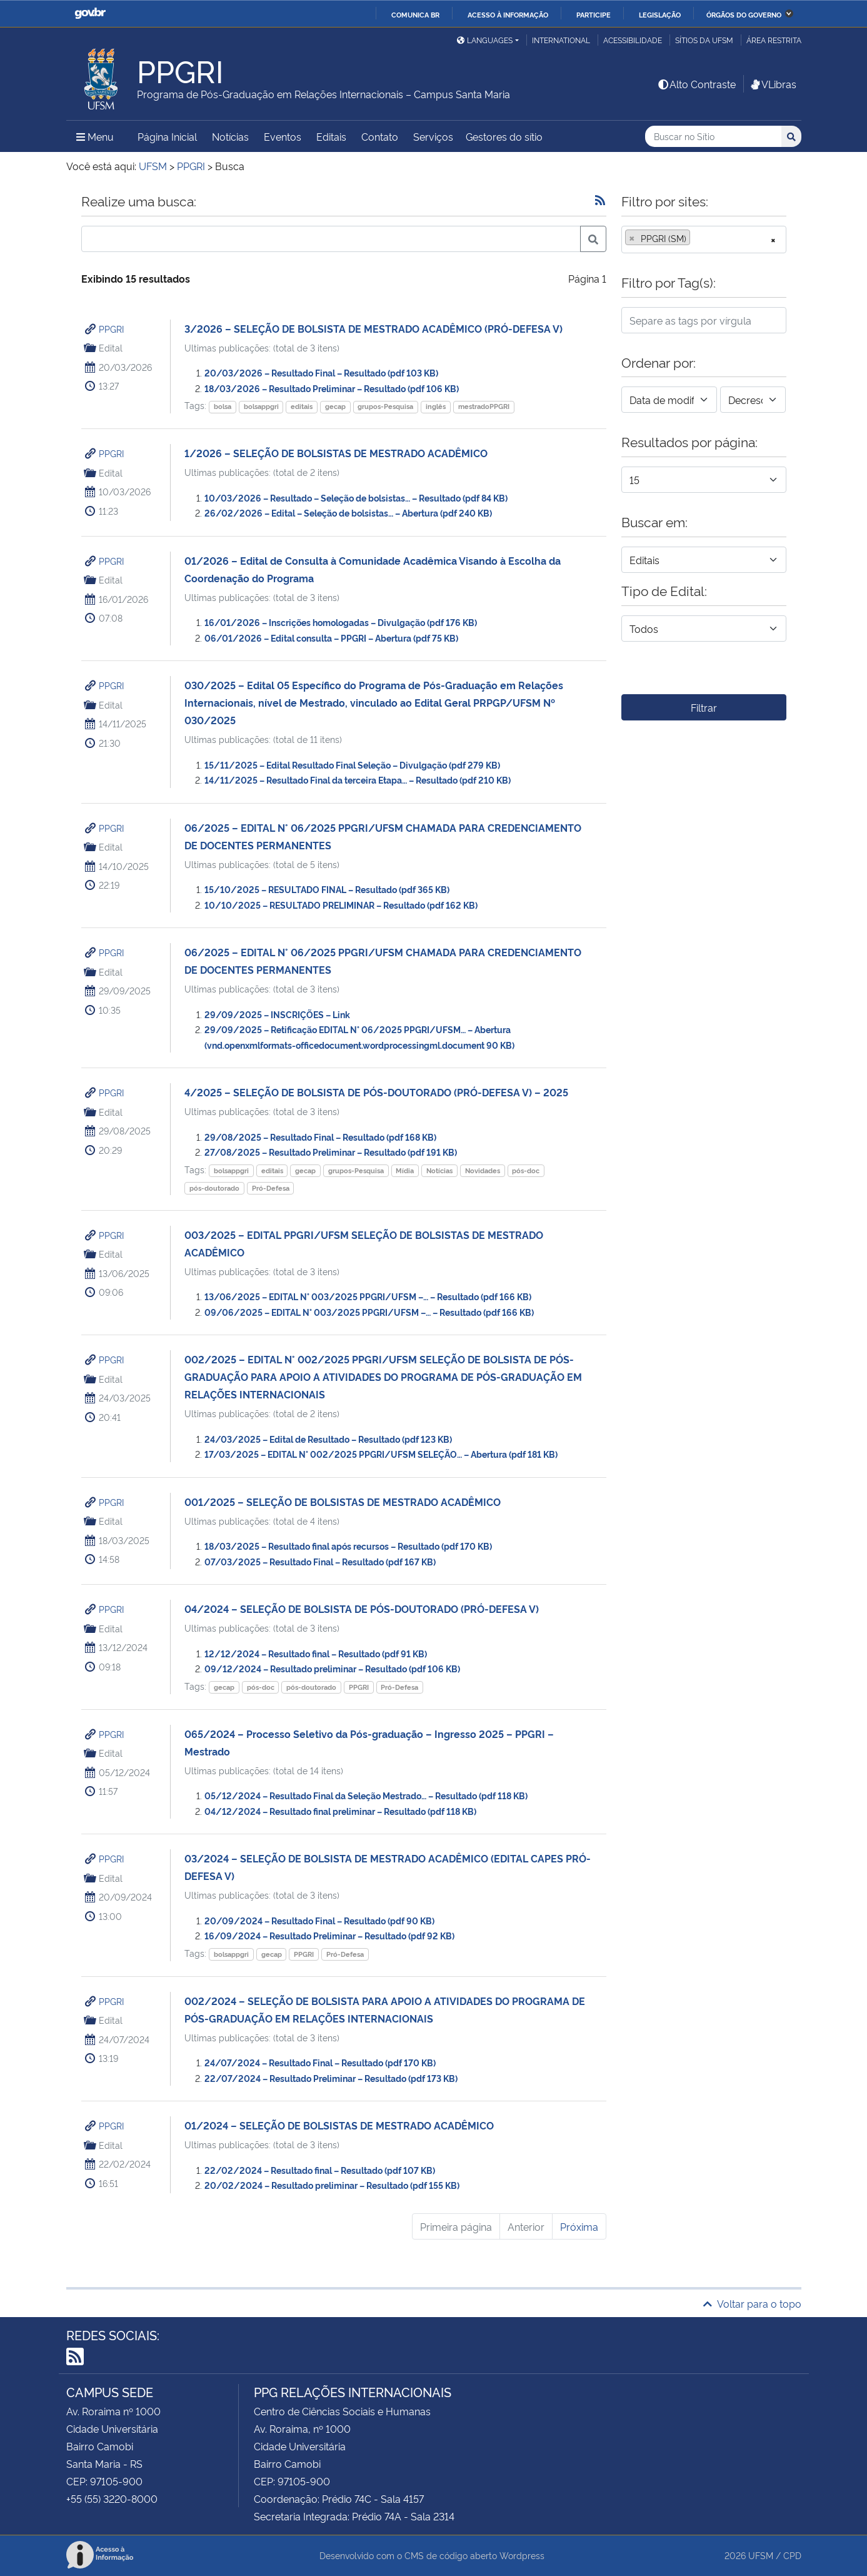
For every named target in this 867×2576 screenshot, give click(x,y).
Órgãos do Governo (743, 14)
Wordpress (521, 2555)
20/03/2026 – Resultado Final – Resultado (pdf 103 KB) (321, 372)
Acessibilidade (632, 39)
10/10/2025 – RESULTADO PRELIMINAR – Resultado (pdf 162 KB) (341, 905)
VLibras (772, 84)
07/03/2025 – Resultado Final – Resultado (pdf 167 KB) (320, 1561)
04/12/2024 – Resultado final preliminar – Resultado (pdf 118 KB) (340, 1811)
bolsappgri (261, 406)
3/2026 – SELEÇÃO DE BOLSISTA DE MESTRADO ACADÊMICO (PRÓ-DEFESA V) (373, 328)
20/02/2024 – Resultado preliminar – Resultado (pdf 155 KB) (331, 2185)
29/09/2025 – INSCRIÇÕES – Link (277, 1014)
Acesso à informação (508, 14)
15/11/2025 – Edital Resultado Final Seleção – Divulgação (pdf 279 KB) (352, 764)
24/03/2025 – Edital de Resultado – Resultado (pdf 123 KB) (328, 1439)
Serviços (433, 136)
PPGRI (111, 329)
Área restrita (773, 39)
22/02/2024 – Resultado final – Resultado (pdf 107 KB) (319, 2170)
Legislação (660, 14)
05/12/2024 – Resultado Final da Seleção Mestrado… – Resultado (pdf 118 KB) (366, 1795)
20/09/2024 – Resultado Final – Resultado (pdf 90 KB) (319, 1920)
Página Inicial (167, 136)
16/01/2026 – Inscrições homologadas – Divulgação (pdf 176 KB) (340, 622)
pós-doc (525, 1170)
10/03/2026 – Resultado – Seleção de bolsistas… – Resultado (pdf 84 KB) (356, 497)
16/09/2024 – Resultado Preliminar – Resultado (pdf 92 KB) (329, 1935)
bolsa (222, 406)
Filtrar (704, 707)
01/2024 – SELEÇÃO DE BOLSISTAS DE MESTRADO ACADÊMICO (339, 2125)
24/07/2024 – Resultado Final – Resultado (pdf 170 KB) (320, 2062)
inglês (436, 406)
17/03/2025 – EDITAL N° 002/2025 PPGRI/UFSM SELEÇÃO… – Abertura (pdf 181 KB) (381, 1454)
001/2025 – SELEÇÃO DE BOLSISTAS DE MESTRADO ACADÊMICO (342, 1501)
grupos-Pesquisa (385, 406)
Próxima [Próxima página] (579, 2226)
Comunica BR (415, 14)
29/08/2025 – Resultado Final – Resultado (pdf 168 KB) (320, 1137)
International (561, 39)
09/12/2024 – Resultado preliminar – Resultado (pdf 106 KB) (332, 1668)
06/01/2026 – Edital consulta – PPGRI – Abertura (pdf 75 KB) (331, 638)
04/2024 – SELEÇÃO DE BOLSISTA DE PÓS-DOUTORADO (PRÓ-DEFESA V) (361, 1608)
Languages (485, 39)
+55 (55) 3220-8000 (112, 2498)
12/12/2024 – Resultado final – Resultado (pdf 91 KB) (315, 1653)
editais (302, 406)
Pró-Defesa (270, 1188)
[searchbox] (697, 238)
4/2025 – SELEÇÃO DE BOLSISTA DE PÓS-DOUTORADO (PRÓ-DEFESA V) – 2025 (376, 1092)
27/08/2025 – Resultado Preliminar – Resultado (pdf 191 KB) (330, 1152)
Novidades (482, 1170)
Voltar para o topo (752, 2303)
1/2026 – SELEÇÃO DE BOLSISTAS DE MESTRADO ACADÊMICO (336, 453)
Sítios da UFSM (704, 39)
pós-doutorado (214, 1188)
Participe (593, 14)
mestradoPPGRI (483, 406)
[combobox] (703, 239)
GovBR (90, 13)
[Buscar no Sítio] (713, 137)
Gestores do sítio (504, 136)
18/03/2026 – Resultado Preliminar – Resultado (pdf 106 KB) (331, 388)
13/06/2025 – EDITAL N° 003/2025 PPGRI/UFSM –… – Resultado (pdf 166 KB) (367, 1296)
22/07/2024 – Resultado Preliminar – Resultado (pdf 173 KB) (331, 2078)
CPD (792, 2555)
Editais (331, 136)
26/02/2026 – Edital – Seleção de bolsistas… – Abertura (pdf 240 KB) (348, 512)
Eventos (282, 136)
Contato (379, 136)
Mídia (405, 1170)
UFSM (760, 2555)
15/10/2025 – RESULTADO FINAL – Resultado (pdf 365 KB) (326, 889)
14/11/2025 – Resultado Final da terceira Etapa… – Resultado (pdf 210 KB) (357, 779)
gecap (335, 406)
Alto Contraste (696, 84)
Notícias (230, 136)
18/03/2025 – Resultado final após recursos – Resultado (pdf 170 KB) (348, 1546)
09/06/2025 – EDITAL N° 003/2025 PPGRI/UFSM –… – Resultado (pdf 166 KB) (369, 1312)
